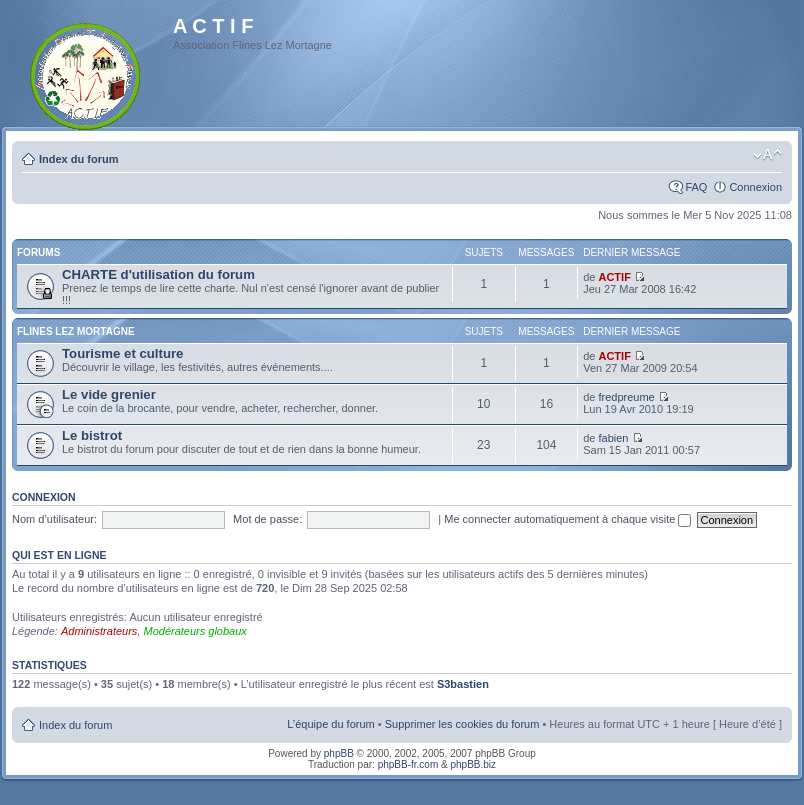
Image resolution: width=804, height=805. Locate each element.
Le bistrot (92, 435)
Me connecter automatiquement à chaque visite (567, 519)
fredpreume (626, 397)
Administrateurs (99, 631)
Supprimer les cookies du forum (462, 724)
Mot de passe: (267, 519)
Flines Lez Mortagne (76, 331)
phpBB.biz (473, 764)
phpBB (339, 753)
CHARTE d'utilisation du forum (158, 274)
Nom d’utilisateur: (54, 519)
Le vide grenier (109, 394)
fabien (613, 438)
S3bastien (463, 684)
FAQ (696, 187)
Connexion (755, 187)
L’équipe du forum (330, 724)
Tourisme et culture (122, 353)
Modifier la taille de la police (767, 155)
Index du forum (78, 159)
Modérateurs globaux (194, 631)
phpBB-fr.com (408, 764)
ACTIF (614, 277)
